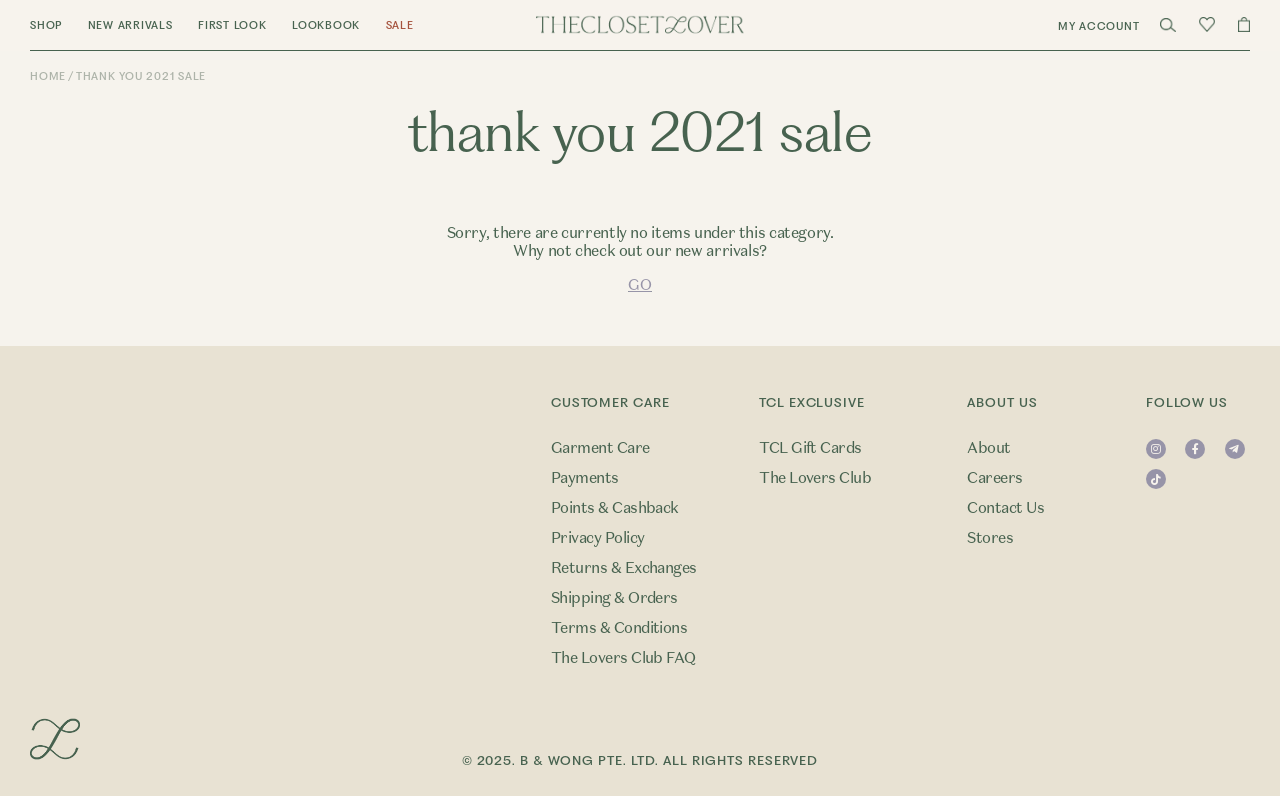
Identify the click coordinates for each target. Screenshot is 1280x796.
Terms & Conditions (619, 628)
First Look (232, 25)
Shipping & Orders (614, 598)
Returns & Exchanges (624, 568)
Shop (46, 25)
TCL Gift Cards (810, 448)
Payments (585, 478)
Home (48, 76)
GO (639, 285)
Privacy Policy (598, 538)
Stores (990, 538)
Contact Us (1005, 508)
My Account (1099, 26)
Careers (994, 478)
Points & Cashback (615, 508)
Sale (400, 25)
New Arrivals (130, 25)
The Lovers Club (815, 478)
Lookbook (326, 25)
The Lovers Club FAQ (623, 658)
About (988, 448)
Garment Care (600, 448)
